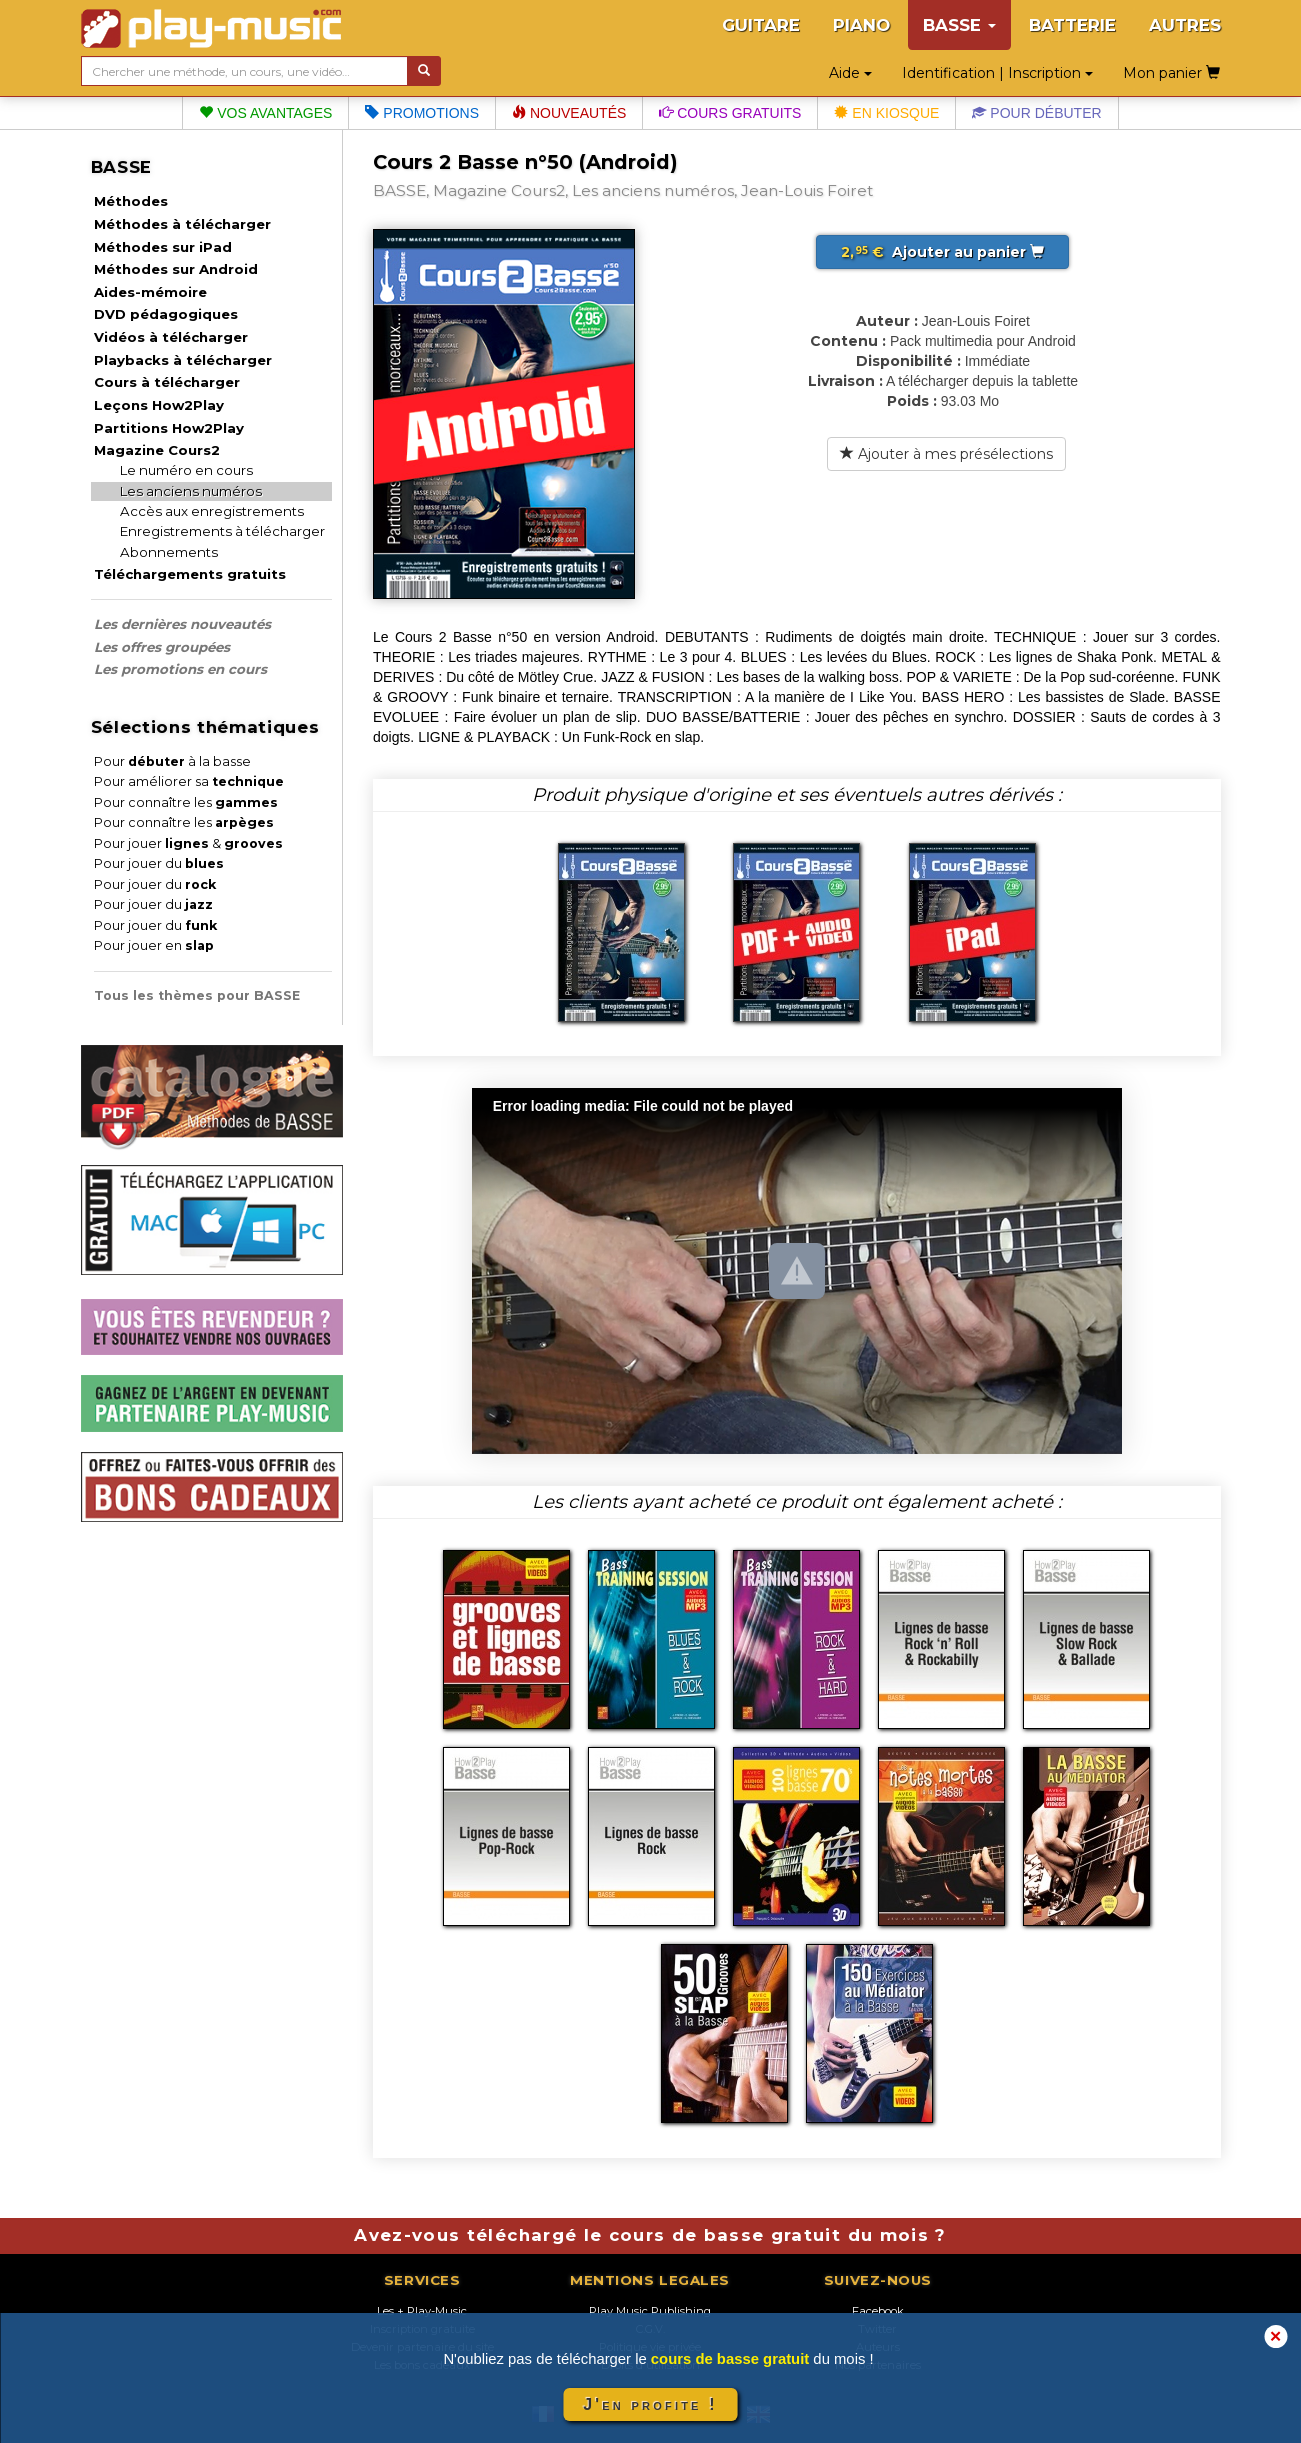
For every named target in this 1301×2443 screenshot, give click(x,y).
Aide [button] (850, 73)
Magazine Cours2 (157, 450)
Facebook (878, 2311)
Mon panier (1171, 73)
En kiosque (886, 113)
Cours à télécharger (167, 382)
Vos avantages (265, 113)
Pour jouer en (154, 945)
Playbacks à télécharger (183, 360)
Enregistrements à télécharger (222, 531)
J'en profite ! (650, 2404)
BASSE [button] (959, 25)
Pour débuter (1036, 113)
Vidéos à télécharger (171, 337)
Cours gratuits (730, 113)
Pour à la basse (172, 761)
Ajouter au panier (942, 252)
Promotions (422, 113)
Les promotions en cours (180, 669)
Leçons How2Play (159, 405)
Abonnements (169, 552)
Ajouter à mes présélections (946, 454)
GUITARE (761, 25)
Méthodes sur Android (176, 269)
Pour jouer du (159, 863)
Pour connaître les (186, 802)
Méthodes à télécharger (182, 224)
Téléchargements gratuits (190, 574)
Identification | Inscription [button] (997, 73)
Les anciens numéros (191, 491)
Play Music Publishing (650, 2311)
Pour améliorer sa (189, 781)
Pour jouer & (188, 843)
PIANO (861, 25)
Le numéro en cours (186, 470)
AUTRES (1185, 25)
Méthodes (131, 201)
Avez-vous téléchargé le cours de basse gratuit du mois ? (650, 2235)
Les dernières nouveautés (182, 624)
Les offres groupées (162, 647)
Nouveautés (569, 113)
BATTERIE (1072, 25)
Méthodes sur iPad (163, 247)
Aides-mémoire (150, 292)
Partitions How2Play (169, 428)
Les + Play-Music (422, 2311)
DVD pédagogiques (166, 314)
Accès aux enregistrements (212, 511)
